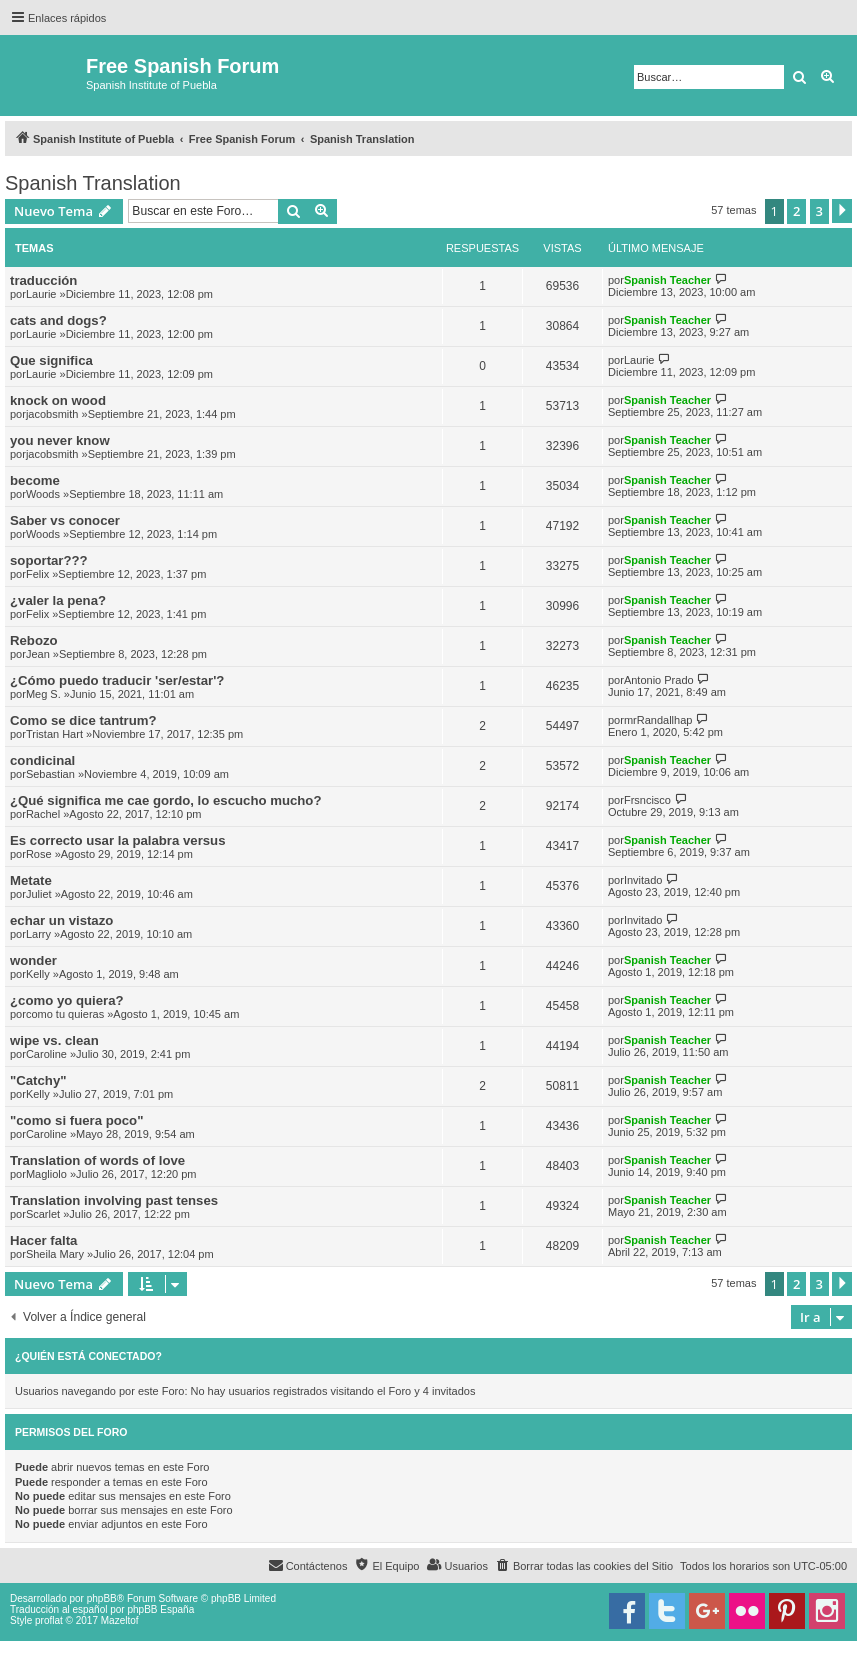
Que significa (51, 360)
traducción (43, 280)
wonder (33, 960)
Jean (38, 654)
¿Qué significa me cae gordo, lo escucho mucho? (165, 800)
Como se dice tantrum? (83, 720)
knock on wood (58, 400)
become (35, 480)
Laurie (41, 294)
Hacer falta (43, 1240)
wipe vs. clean (54, 1040)
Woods (43, 494)
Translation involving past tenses (114, 1200)
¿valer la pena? (58, 600)
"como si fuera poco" (76, 1120)
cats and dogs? (58, 320)
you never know (60, 440)
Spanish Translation (93, 183)
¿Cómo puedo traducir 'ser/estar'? (117, 680)
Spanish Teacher (667, 280)
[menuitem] (584, 1566)
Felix (37, 574)
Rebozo (34, 640)
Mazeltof (120, 1620)
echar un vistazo (61, 920)
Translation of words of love (97, 1160)
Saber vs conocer (65, 520)
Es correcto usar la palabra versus (118, 840)
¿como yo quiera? (67, 1000)
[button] (842, 211)
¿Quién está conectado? (88, 1356)
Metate (31, 880)
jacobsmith (52, 414)
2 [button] (796, 211)
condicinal (42, 760)
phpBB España (160, 1609)
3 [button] (819, 211)
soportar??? (49, 560)
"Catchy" (38, 1080)
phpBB (102, 1598)
